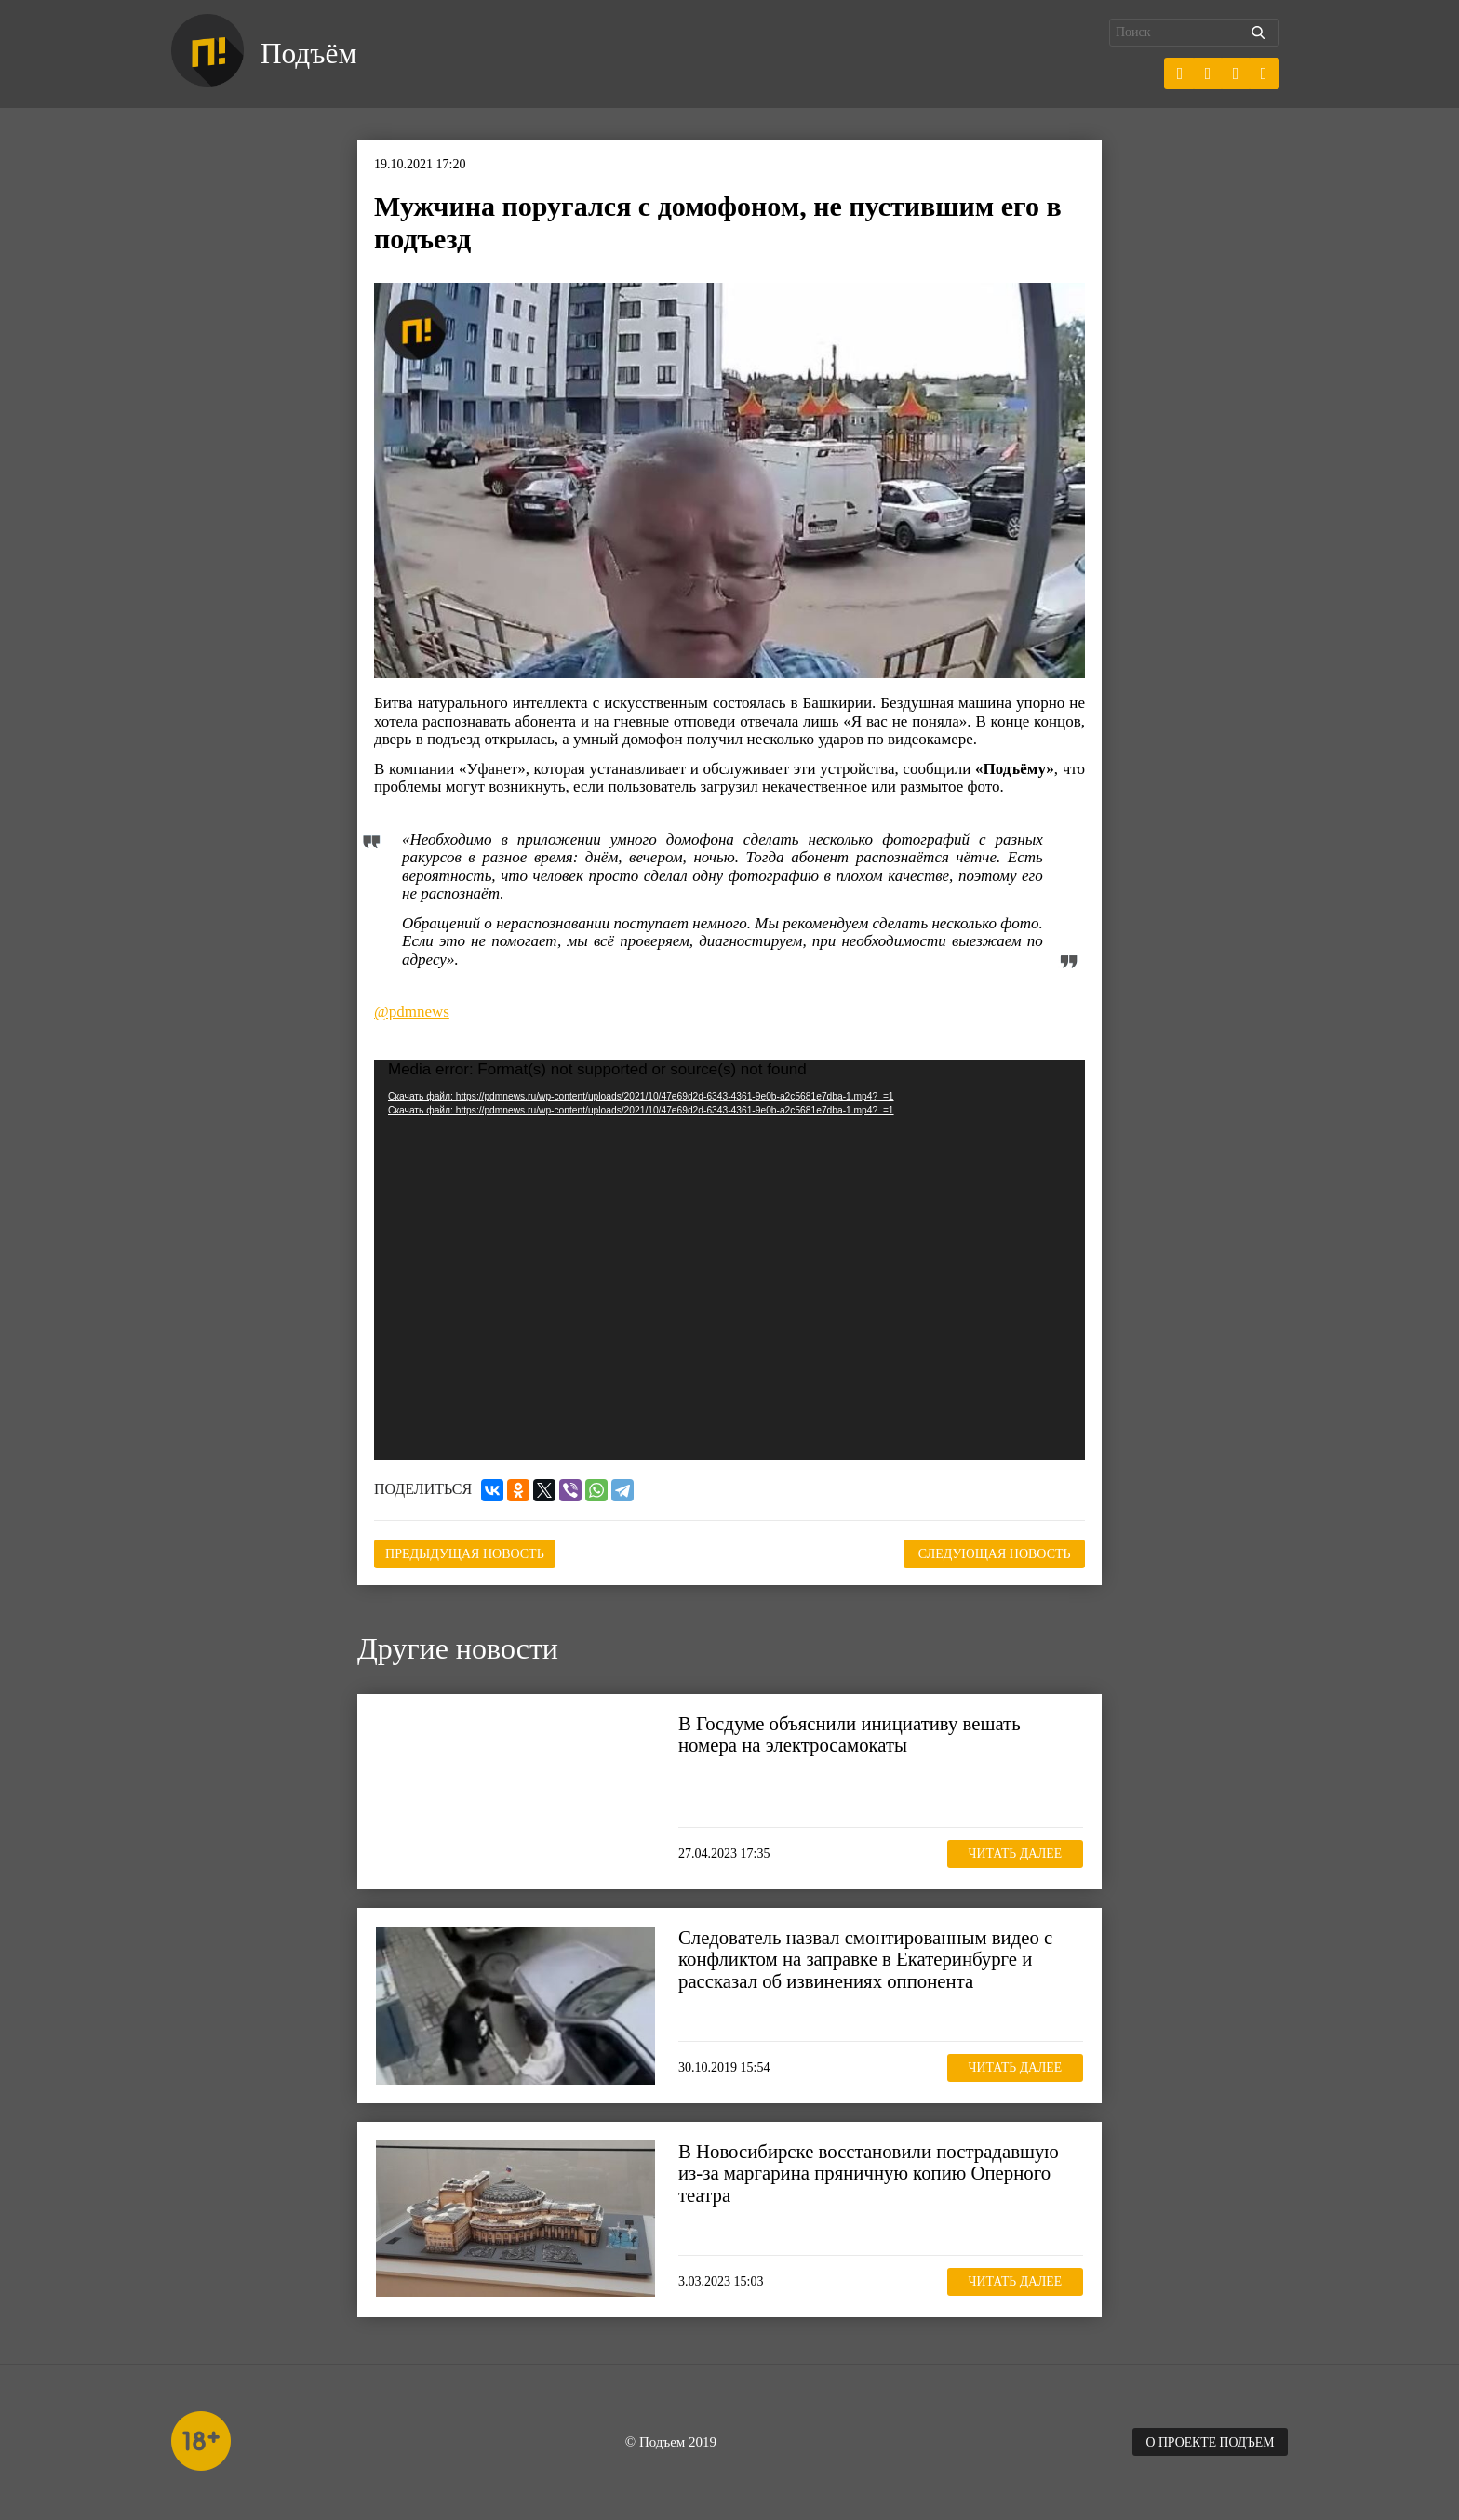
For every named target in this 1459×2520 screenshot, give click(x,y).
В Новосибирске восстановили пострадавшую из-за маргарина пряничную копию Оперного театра (870, 2172)
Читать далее (1013, 1853)
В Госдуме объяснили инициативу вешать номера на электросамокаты (851, 1733)
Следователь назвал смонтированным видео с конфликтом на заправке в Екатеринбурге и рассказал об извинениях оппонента (867, 1958)
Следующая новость (992, 1553)
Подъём (309, 54)
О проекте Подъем (1209, 2441)
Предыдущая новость (467, 1553)
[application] (729, 1260)
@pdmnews (411, 1011)
